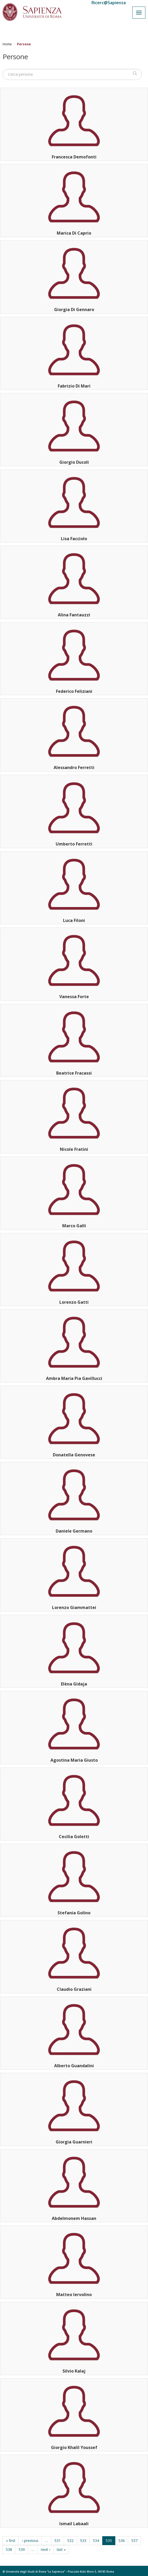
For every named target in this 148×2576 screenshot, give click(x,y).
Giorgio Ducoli (74, 462)
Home (7, 44)
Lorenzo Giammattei (74, 1607)
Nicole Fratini (74, 1149)
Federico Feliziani (74, 691)
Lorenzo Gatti (74, 1302)
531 (57, 2540)
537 (134, 2540)
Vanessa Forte (74, 996)
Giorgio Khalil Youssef (74, 2447)
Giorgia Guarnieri (74, 2142)
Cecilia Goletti (74, 1836)
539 (22, 2549)
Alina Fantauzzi (74, 615)
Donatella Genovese (74, 1455)
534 (96, 2540)
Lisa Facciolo (74, 538)
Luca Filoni (74, 920)
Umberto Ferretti (74, 844)
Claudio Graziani (74, 1989)
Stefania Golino (74, 1913)
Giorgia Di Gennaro (74, 309)
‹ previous (30, 2540)
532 (70, 2540)
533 (83, 2540)
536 (121, 2540)
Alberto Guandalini (74, 2066)
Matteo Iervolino (74, 2294)
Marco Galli (74, 1226)
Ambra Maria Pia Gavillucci (74, 1378)
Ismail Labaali (74, 2524)
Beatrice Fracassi (74, 1073)
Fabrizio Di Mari (74, 386)
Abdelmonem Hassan (74, 2218)
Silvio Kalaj (74, 2371)
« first (10, 2540)
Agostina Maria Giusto (74, 1760)
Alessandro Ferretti (74, 767)
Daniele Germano (74, 1531)
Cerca (135, 73)
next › (45, 2549)
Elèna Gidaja (74, 1684)
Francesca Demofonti (74, 157)
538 (9, 2549)
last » (61, 2549)
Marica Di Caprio (74, 233)
